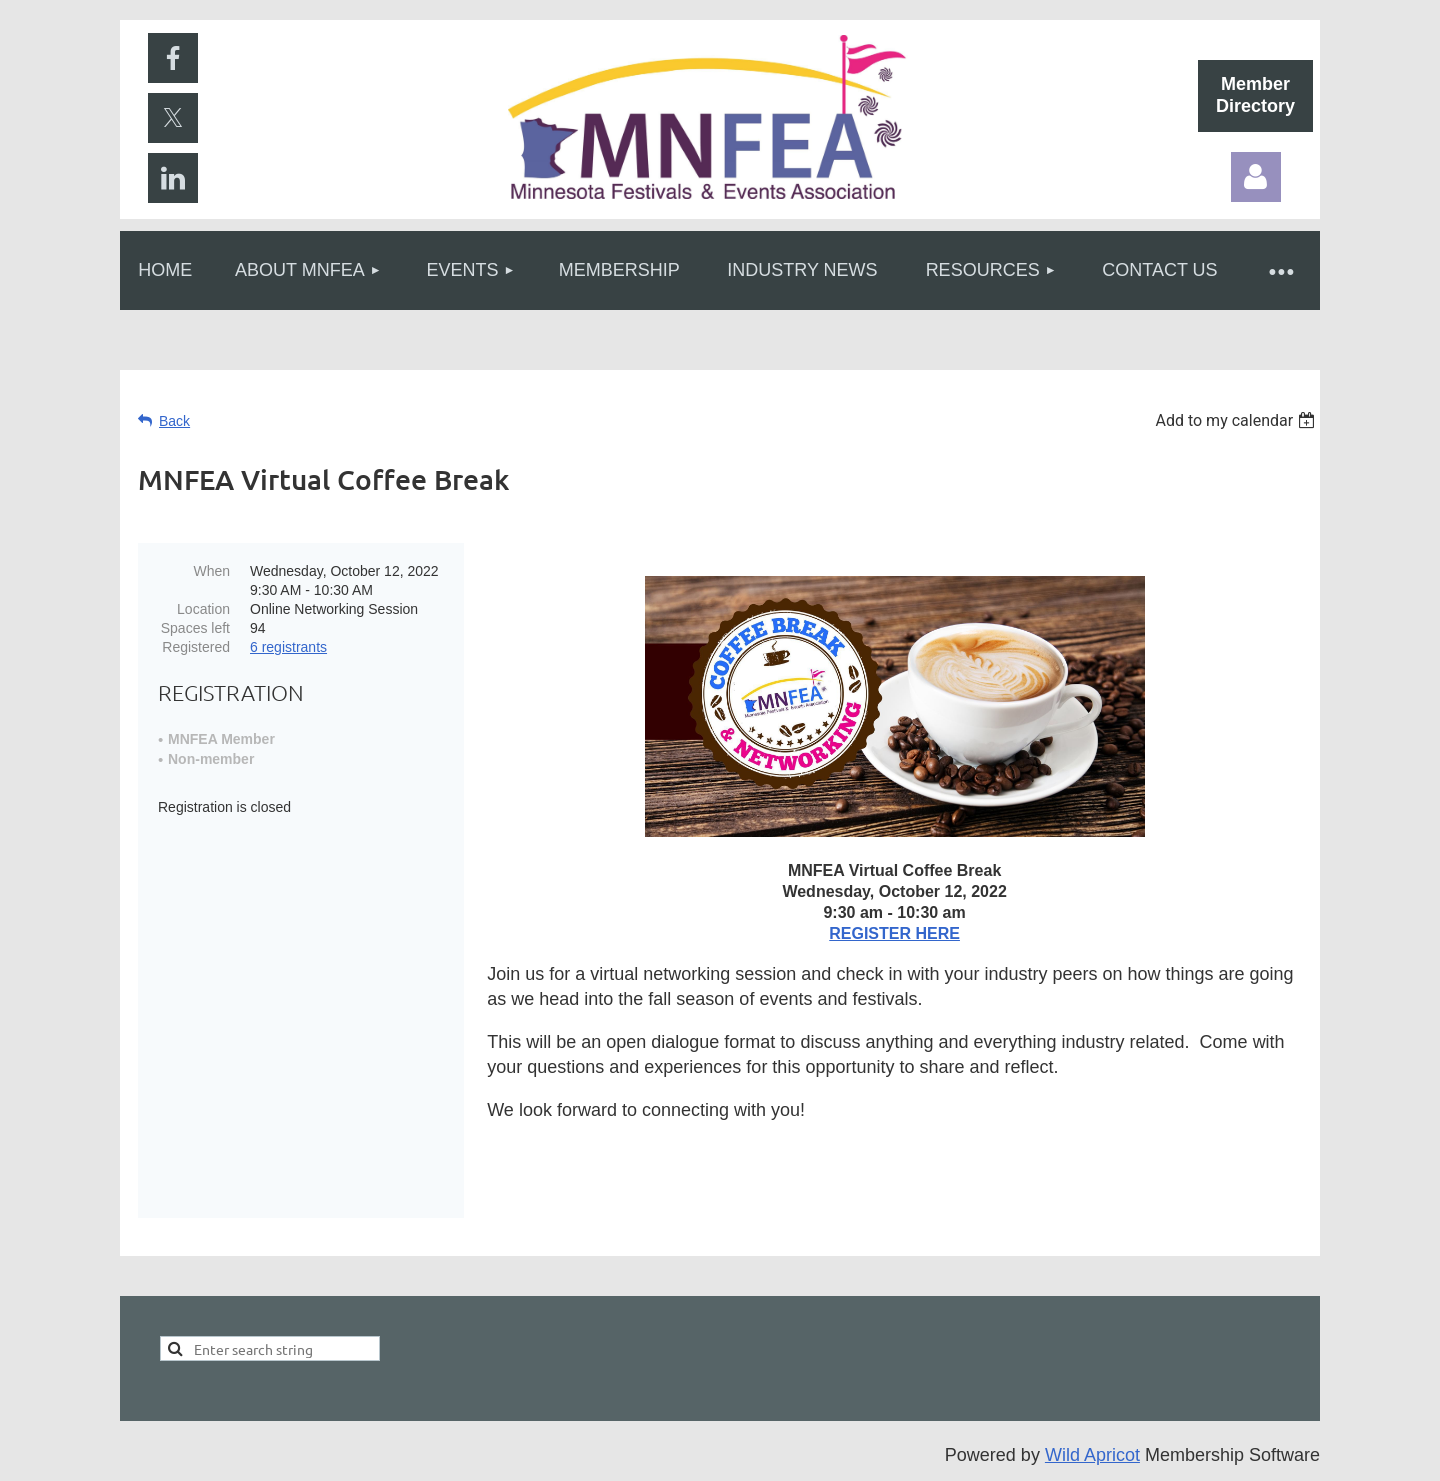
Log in (1256, 177)
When (211, 571)
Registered (196, 647)
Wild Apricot (1092, 1455)
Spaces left (195, 628)
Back (174, 421)
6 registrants (288, 647)
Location (203, 609)
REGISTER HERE (894, 933)
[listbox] (1237, 420)
